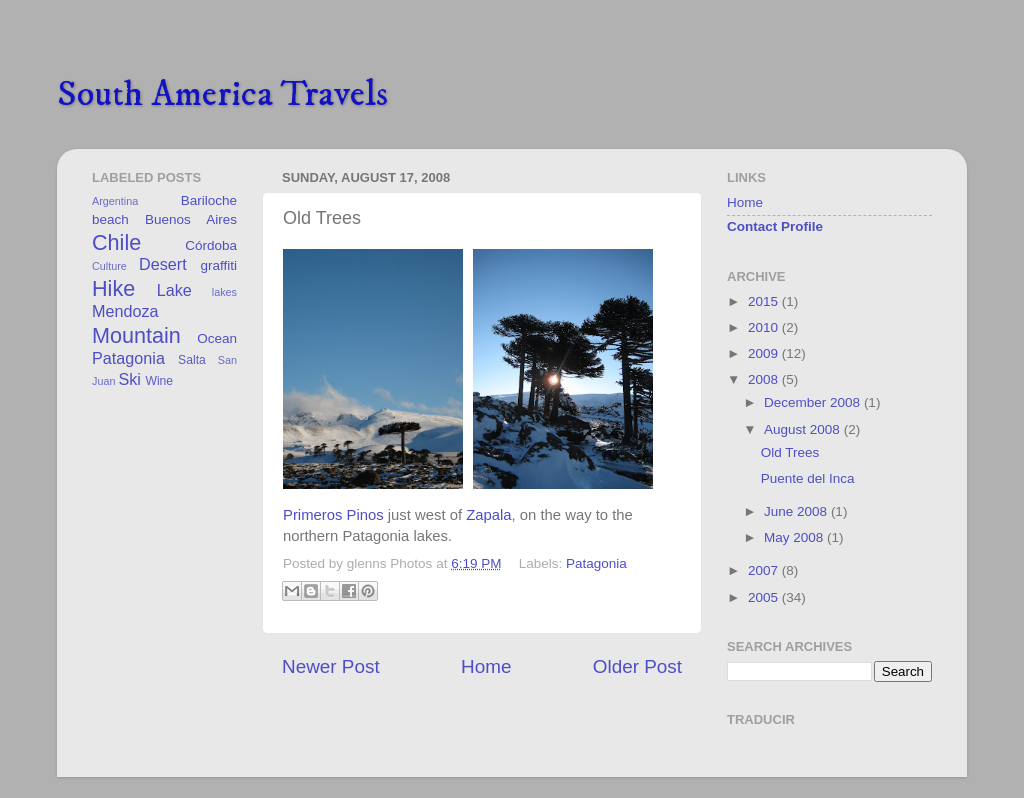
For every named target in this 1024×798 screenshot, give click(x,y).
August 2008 (804, 429)
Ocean (217, 338)
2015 (765, 301)
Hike (113, 288)
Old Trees (790, 452)
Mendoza (125, 311)
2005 (765, 597)
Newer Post (331, 666)
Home (486, 666)
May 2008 (795, 537)
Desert (163, 264)
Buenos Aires (191, 219)
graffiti (218, 265)
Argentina (115, 201)
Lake (174, 290)
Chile (116, 242)
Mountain (136, 335)
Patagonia (596, 563)
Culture (109, 266)
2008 (765, 379)
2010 (765, 327)
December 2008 (814, 402)
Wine (159, 381)
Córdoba (211, 245)
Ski (129, 379)
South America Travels (222, 94)
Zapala (488, 515)
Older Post (637, 666)
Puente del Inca (808, 478)
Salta (192, 360)
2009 (765, 353)
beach (110, 219)
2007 (765, 570)
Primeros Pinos (333, 515)
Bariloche (209, 200)
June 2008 (797, 511)
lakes (224, 292)
